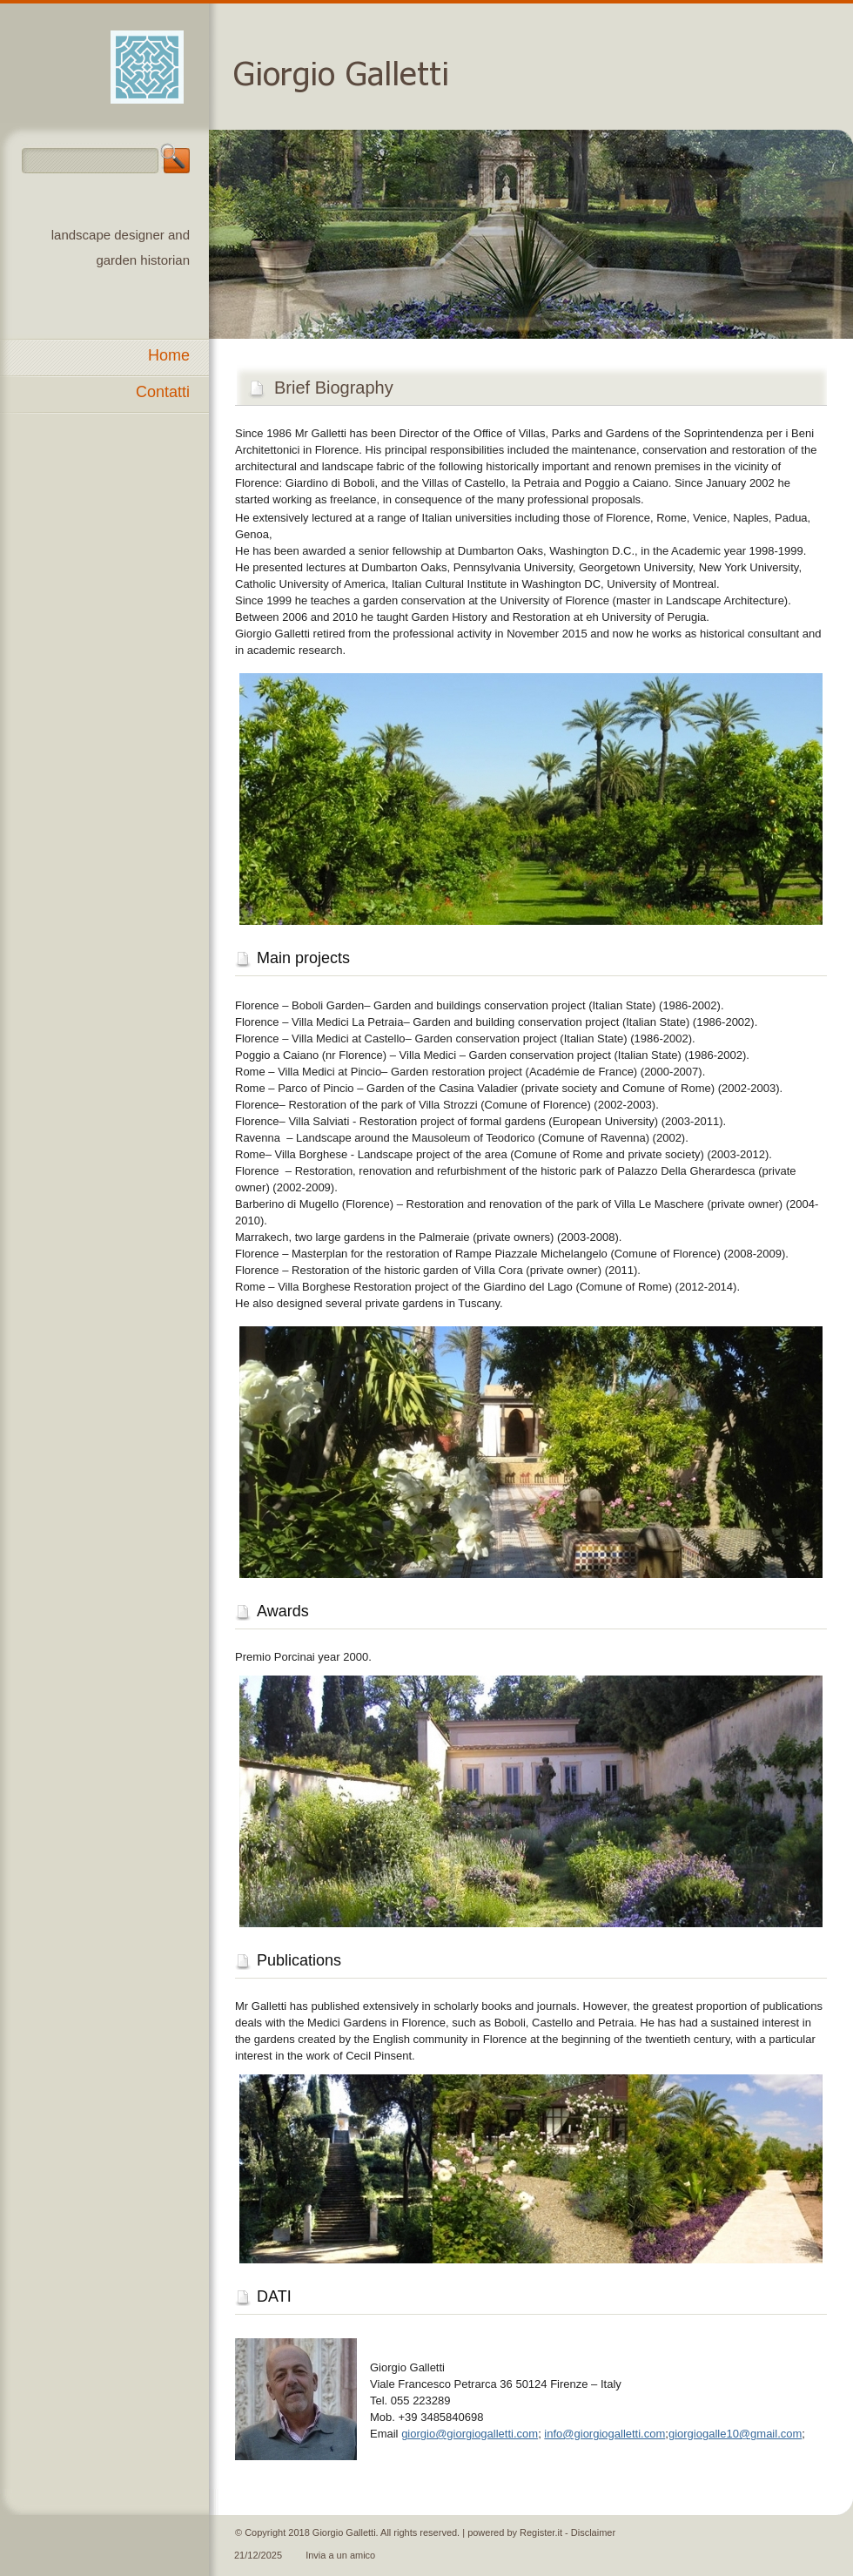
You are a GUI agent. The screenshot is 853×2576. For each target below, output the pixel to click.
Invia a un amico (340, 2555)
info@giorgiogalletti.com (604, 2433)
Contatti (163, 392)
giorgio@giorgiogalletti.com (469, 2433)
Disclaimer (593, 2532)
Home (169, 355)
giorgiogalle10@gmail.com (735, 2433)
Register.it (541, 2532)
